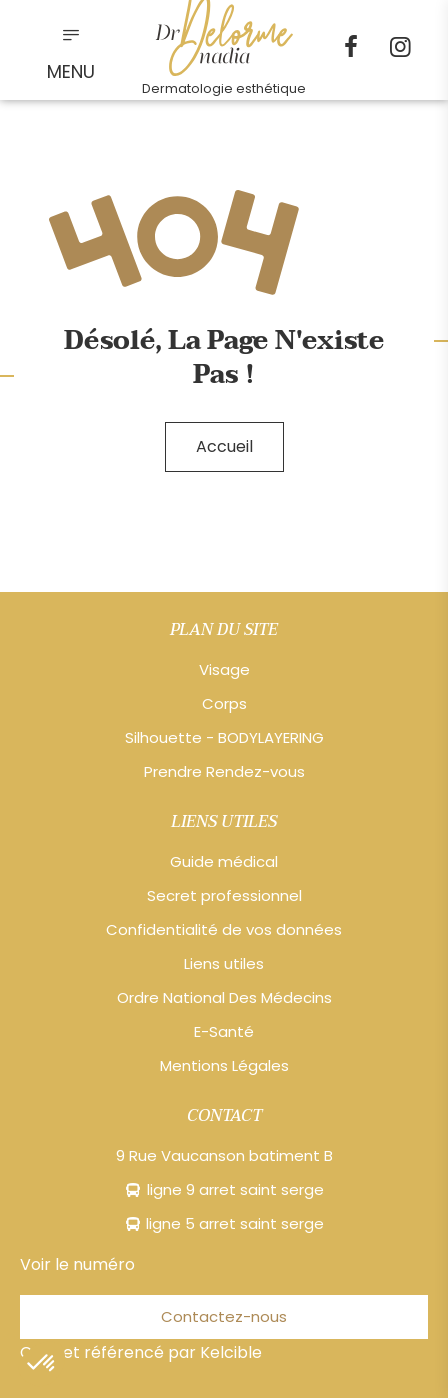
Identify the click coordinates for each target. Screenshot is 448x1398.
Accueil (224, 446)
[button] (42, 1364)
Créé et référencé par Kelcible (141, 1352)
